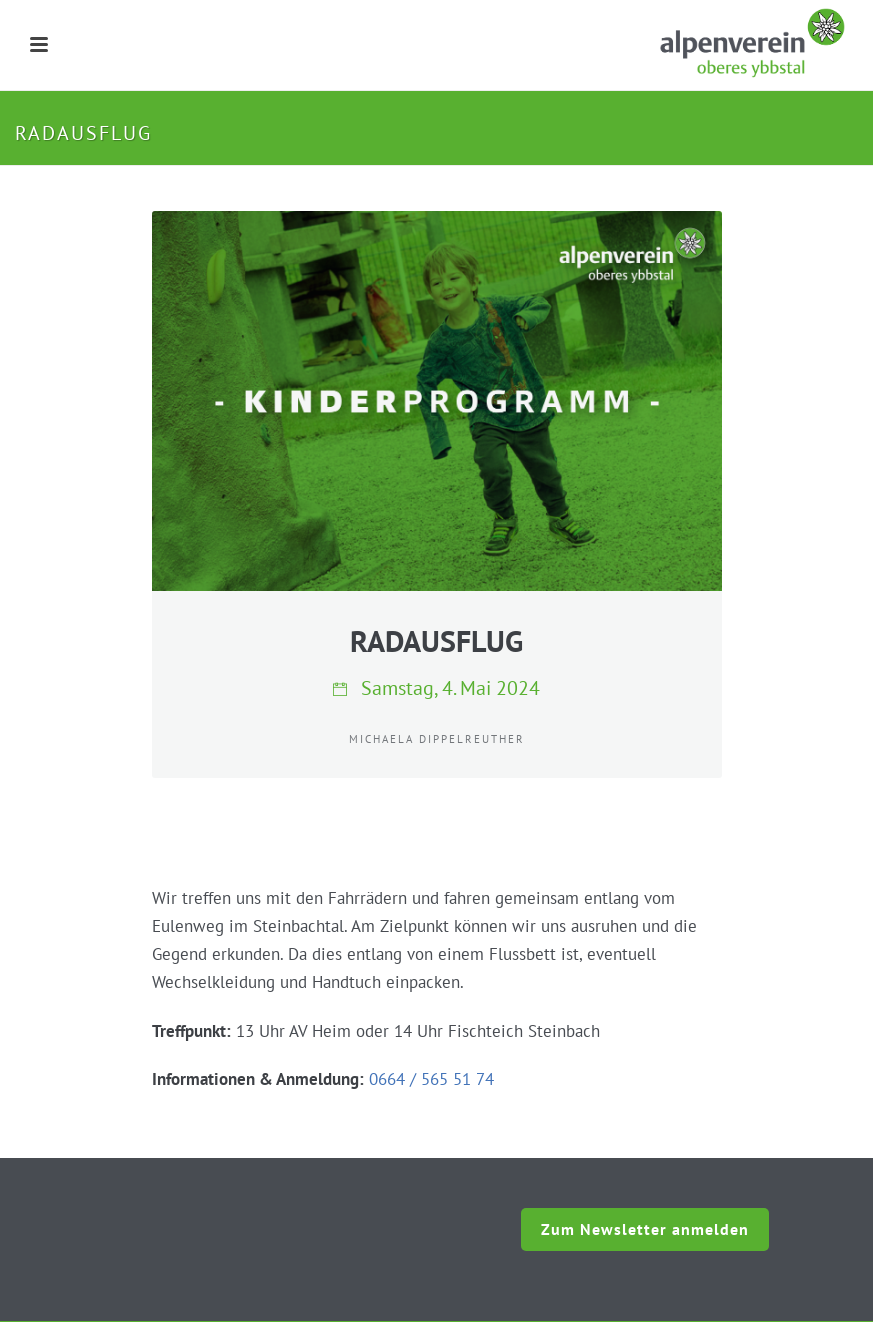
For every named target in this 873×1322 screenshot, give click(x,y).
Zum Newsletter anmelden (645, 1229)
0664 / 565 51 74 (431, 1079)
